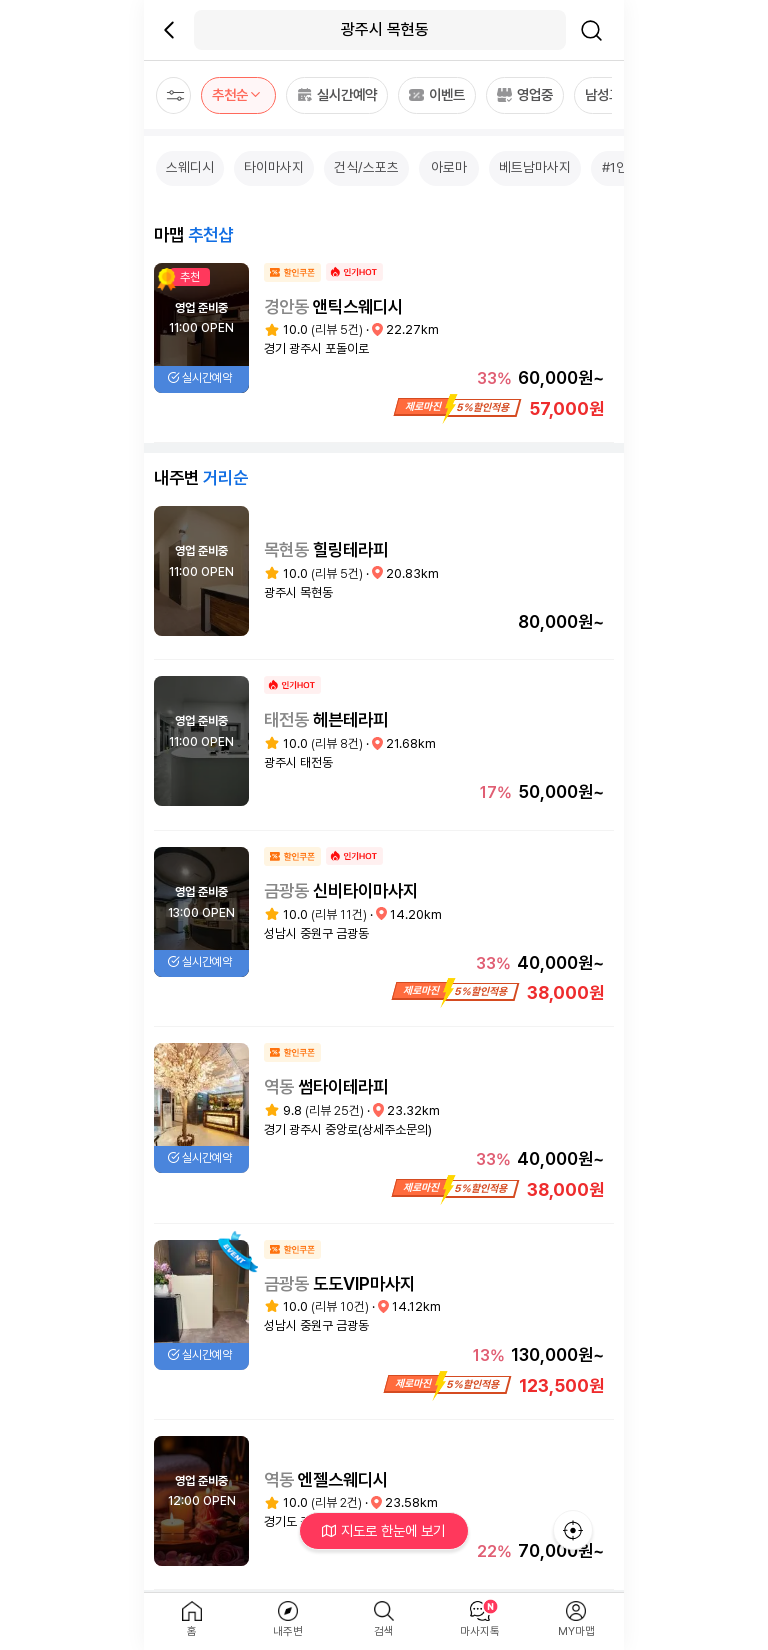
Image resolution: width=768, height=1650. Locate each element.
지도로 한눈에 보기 (384, 1530)
